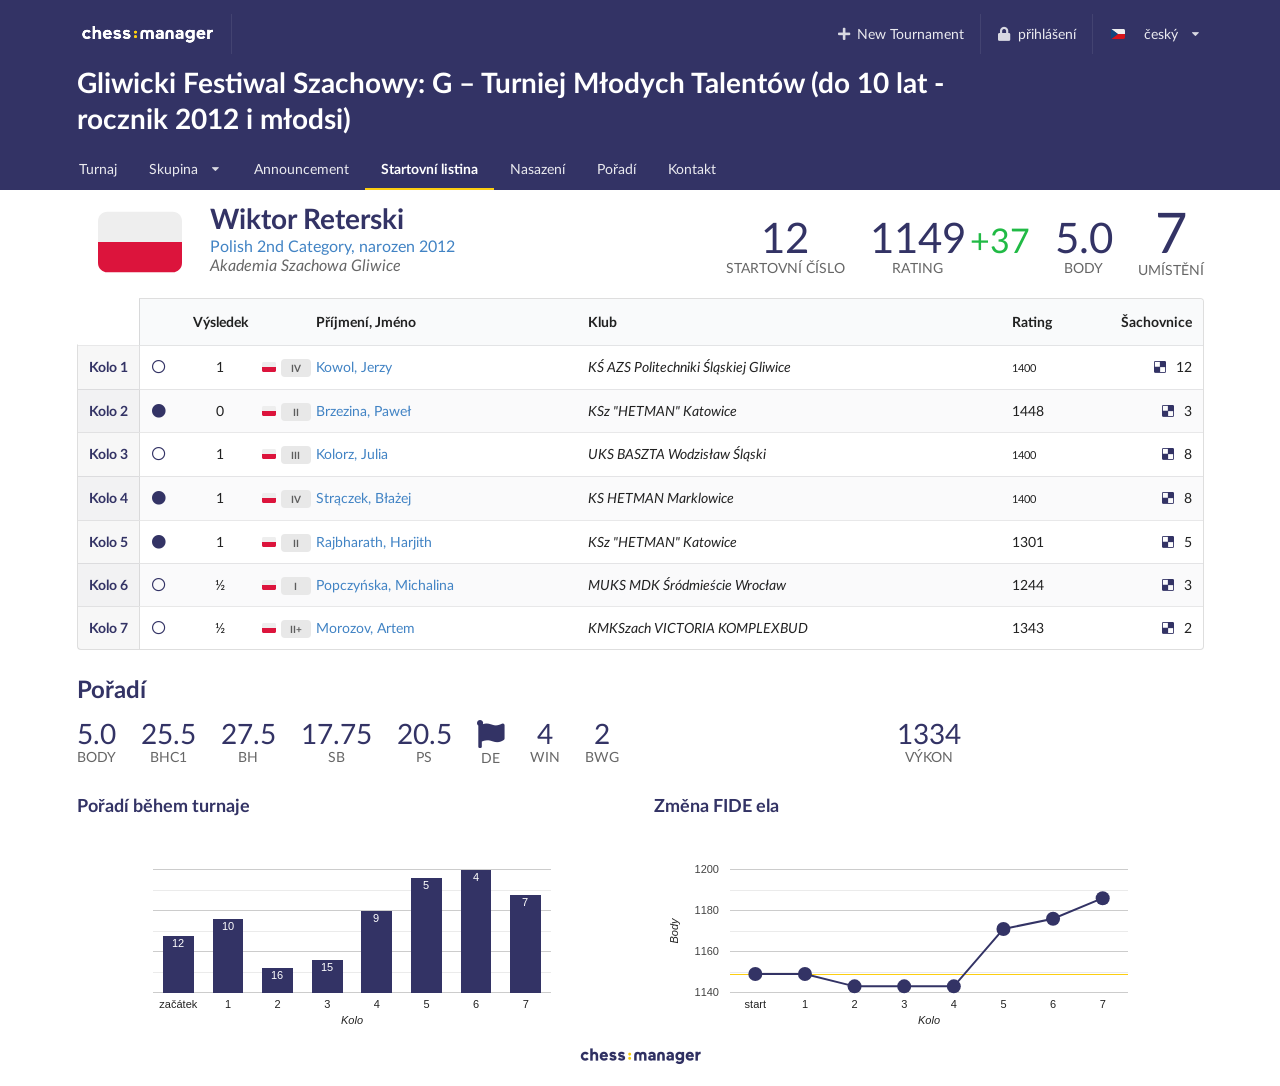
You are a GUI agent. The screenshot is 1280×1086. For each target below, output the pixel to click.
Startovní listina (429, 168)
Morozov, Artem (365, 627)
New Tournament (899, 33)
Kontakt (692, 168)
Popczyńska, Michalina (385, 584)
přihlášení (1036, 33)
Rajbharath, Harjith (374, 541)
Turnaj (98, 168)
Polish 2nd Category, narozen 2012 (332, 245)
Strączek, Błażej (363, 497)
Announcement (301, 168)
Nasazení (537, 168)
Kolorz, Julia (352, 453)
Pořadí (616, 168)
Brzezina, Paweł (363, 410)
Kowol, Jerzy (354, 366)
